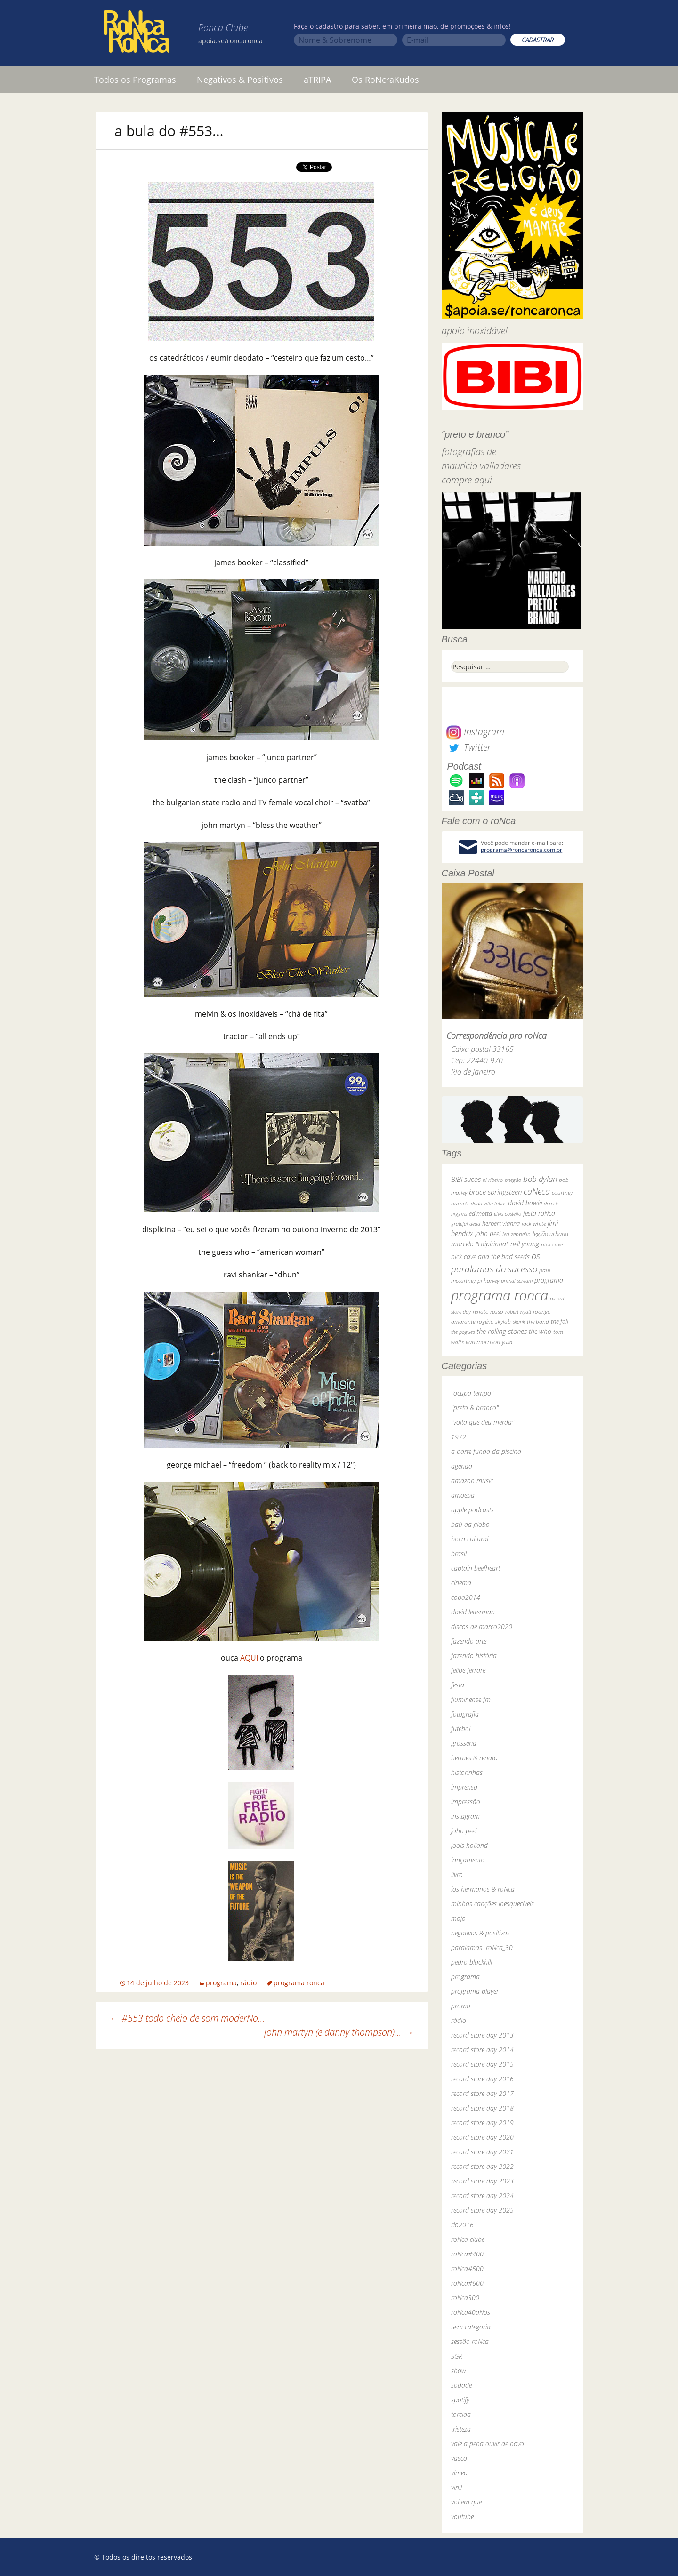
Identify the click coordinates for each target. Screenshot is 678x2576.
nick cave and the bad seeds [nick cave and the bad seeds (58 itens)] (490, 1256)
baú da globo (470, 1524)
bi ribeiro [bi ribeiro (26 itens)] (493, 1179)
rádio (248, 1982)
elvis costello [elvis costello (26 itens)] (507, 1213)
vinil (456, 2487)
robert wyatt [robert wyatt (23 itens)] (518, 1311)
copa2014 (465, 1597)
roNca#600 (467, 2283)
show (458, 2370)
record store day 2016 (482, 2078)
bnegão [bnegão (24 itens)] (513, 1179)
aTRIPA (317, 79)
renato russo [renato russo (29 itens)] (488, 1311)
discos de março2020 (481, 1626)
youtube (462, 2516)
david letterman (473, 1611)
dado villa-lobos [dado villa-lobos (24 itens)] (488, 1203)
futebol (460, 1728)
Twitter (468, 747)
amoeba (463, 1495)
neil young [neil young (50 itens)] (524, 1243)
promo (460, 2005)
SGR (456, 2355)
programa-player (475, 1991)
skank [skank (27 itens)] (519, 1321)
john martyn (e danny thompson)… (338, 2032)
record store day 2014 (482, 2049)
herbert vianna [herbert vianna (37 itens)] (501, 1224)
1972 (458, 1436)
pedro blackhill (471, 1962)
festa (457, 1684)
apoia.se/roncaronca (230, 40)
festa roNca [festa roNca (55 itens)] (539, 1213)
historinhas (467, 1772)
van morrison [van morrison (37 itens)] (483, 1342)
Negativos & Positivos (240, 79)
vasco (459, 2458)
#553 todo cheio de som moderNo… (187, 2018)
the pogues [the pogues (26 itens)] (463, 1331)
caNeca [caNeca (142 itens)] (537, 1191)
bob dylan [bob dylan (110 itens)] (540, 1178)
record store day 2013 (482, 2034)
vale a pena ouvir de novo (487, 2443)
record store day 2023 (482, 2180)
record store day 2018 (482, 2107)
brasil (459, 1553)
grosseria (463, 1743)
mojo (458, 1918)
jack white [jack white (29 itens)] (534, 1223)
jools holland (469, 1845)
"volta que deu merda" (482, 1422)
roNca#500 (467, 2268)
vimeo (459, 2472)
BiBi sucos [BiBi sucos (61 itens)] (466, 1179)
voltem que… (468, 2501)
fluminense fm (471, 1699)
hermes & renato (474, 1757)
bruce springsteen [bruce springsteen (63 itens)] (495, 1191)
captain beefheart (475, 1568)
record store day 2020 (482, 2137)
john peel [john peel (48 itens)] (487, 1233)
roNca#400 (467, 2253)
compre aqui (467, 479)
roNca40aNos (470, 2312)
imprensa (464, 1786)
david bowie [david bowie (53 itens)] (525, 1202)
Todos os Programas (135, 79)
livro (457, 1874)
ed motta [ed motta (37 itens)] (480, 1214)
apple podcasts (472, 1509)
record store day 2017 (482, 2093)
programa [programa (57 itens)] (548, 1280)
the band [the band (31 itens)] (538, 1321)
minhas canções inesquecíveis (492, 1903)
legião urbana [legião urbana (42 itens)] (550, 1233)
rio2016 (462, 2224)
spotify (460, 2399)
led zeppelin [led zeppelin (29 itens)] (516, 1233)
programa (221, 1982)
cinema (461, 1582)
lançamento (467, 1859)
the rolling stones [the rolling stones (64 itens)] (501, 1331)
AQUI (249, 1658)
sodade (461, 2385)
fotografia (465, 1713)
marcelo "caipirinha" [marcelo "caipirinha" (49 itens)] (479, 1243)
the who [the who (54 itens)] (540, 1331)
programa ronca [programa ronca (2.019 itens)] (499, 1295)
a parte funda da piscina (486, 1451)
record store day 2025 (482, 2210)
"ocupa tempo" (472, 1392)
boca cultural (469, 1538)
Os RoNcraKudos (385, 79)
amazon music (472, 1480)
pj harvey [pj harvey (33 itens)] (488, 1280)
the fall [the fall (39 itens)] (559, 1321)
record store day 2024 (482, 2195)
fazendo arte (468, 1641)
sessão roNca (470, 2341)
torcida (461, 2414)
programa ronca (299, 1982)
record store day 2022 (482, 2166)
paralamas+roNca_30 (482, 1947)
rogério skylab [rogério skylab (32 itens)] (494, 1321)
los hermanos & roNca (483, 1889)
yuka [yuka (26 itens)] (507, 1342)
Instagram (475, 731)
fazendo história (474, 1655)
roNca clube (467, 2239)
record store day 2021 (482, 2151)
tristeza (461, 2428)
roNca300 (465, 2297)
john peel (463, 1830)
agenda (461, 1465)
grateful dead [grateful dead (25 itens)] (465, 1223)
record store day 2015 (482, 2064)
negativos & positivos (480, 1932)
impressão (465, 1801)
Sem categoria (471, 2326)
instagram (465, 1816)
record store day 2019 (482, 2122)
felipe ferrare (468, 1670)
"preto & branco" (475, 1407)
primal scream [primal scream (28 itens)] (517, 1280)
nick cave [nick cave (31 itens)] (552, 1244)
